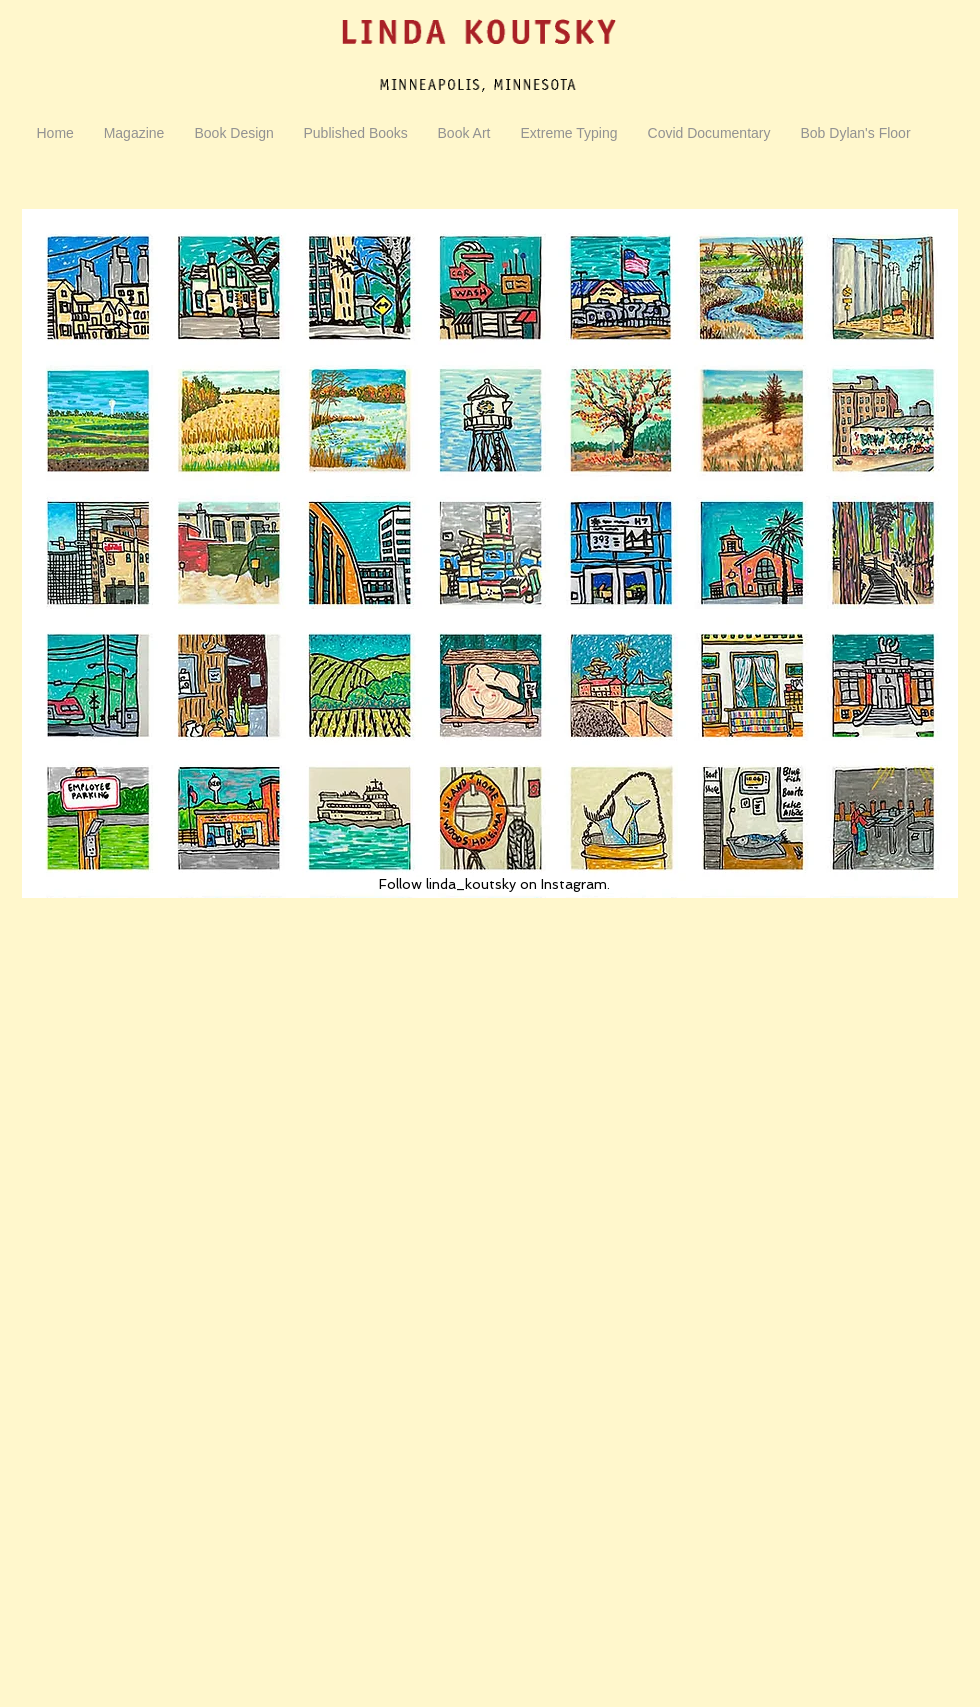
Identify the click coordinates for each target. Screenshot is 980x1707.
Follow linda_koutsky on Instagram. (494, 884)
